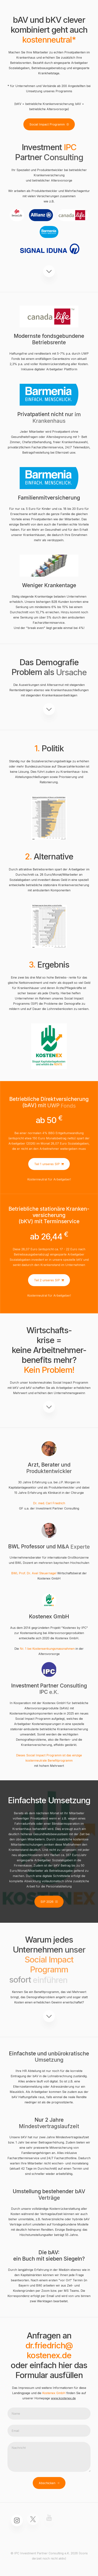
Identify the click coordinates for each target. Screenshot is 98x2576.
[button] (49, 124)
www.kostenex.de (63, 2398)
